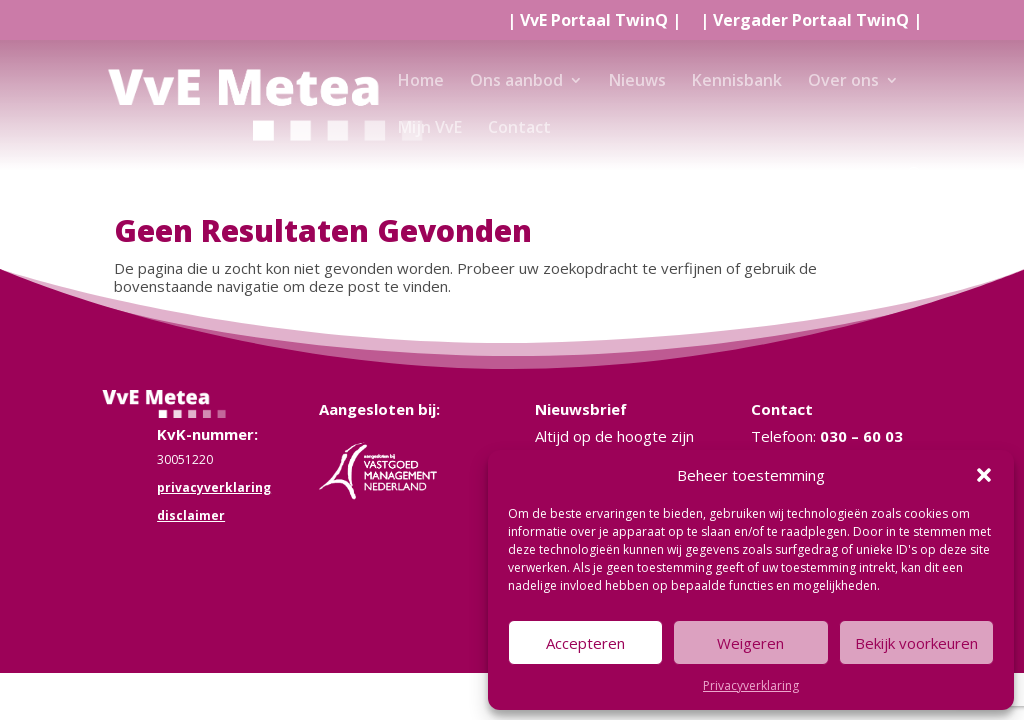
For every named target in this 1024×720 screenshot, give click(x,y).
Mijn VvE (430, 129)
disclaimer (191, 515)
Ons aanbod (516, 82)
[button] (984, 475)
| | (594, 21)
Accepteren (585, 643)
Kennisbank (737, 82)
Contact (519, 129)
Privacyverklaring (751, 685)
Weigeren (750, 643)
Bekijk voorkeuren (916, 643)
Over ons (843, 82)
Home (421, 82)
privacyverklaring (214, 487)
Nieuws (637, 82)
